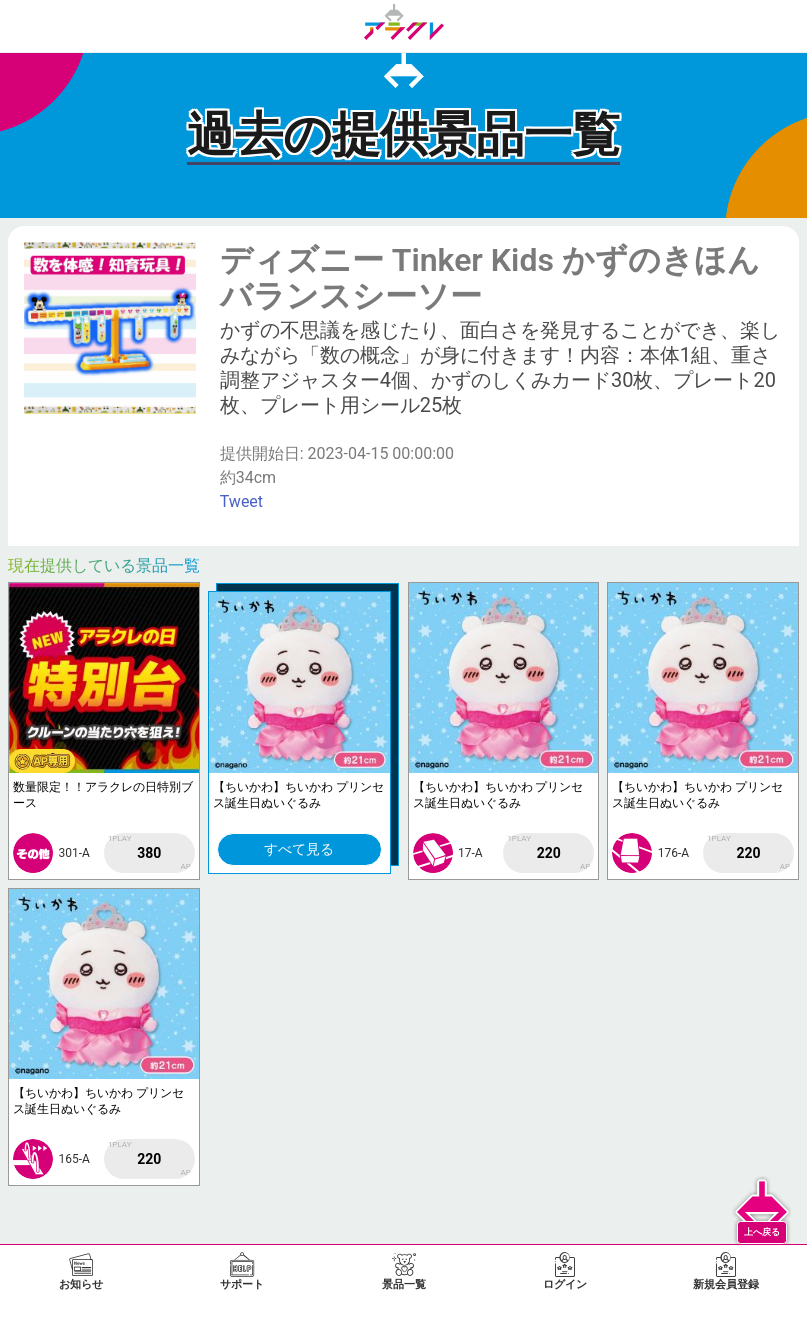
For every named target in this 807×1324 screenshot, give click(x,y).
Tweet (241, 501)
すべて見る (299, 849)
